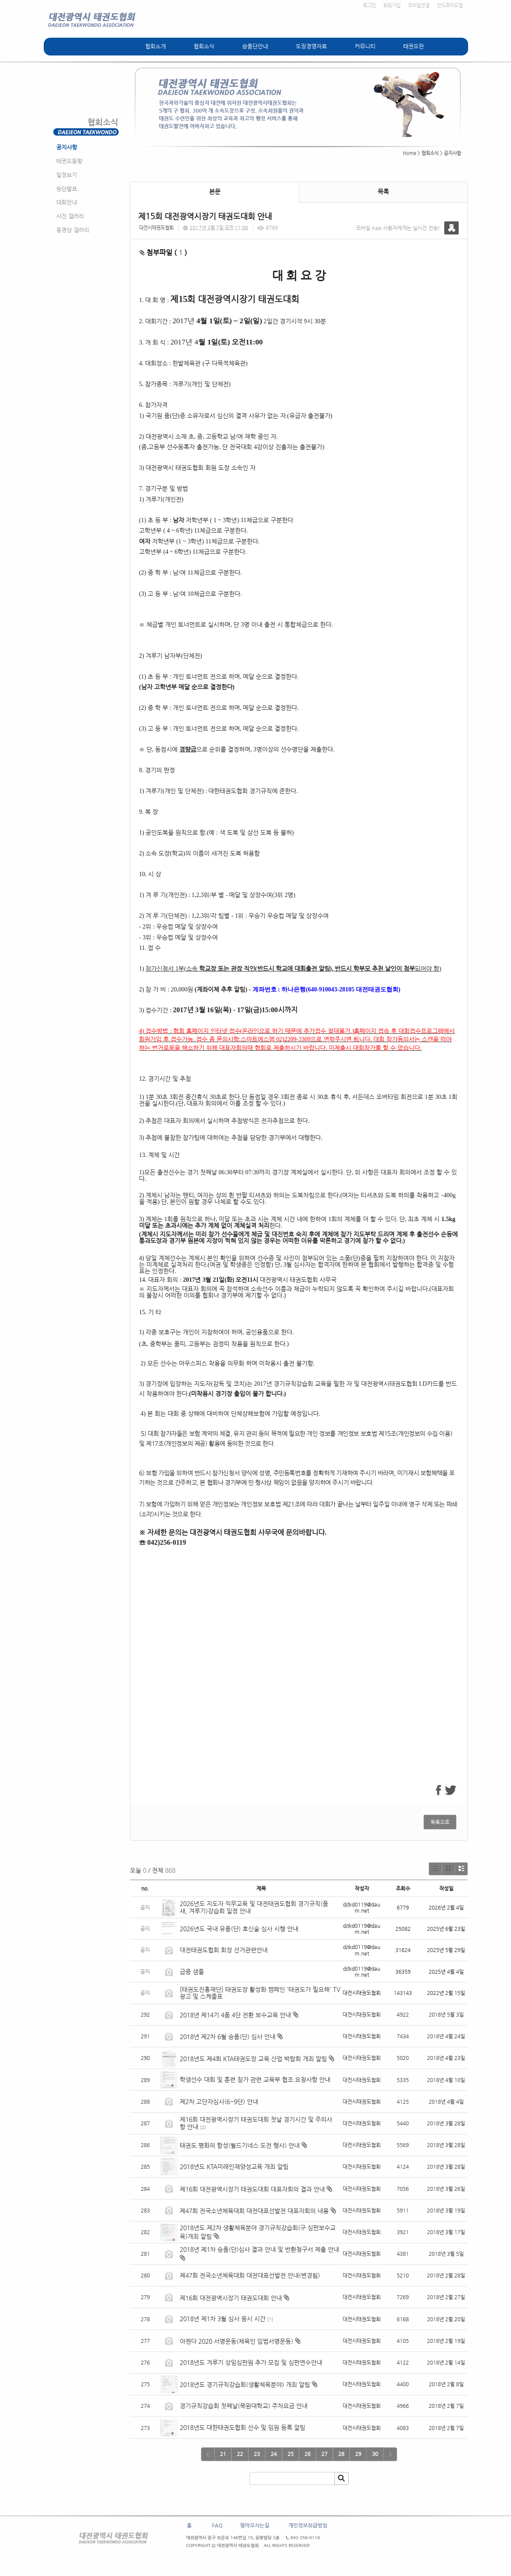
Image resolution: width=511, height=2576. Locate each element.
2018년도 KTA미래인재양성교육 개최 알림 (234, 2166)
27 (324, 2454)
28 (341, 2454)
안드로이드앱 (450, 5)
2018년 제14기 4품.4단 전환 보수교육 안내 (235, 2014)
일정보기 (66, 175)
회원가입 (392, 5)
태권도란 (413, 46)
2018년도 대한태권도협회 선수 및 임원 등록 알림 (242, 2427)
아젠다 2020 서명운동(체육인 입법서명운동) (236, 2341)
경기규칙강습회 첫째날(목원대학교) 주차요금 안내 (243, 2405)
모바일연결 (419, 5)
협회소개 (155, 46)
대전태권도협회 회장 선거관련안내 (224, 1949)
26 (307, 2454)
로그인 (369, 5)
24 (274, 2454)
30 (375, 2454)
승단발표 (66, 188)
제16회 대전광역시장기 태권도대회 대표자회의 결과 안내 (252, 2189)
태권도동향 (69, 161)
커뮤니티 (365, 46)
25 (291, 2454)
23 (257, 2454)
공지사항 (66, 147)
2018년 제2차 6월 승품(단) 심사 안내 (227, 2036)
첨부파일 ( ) (163, 252)
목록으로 (440, 1822)
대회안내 (66, 202)
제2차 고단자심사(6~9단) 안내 (219, 2101)
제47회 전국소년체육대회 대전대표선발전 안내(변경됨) (250, 2275)
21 (223, 2454)
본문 (214, 191)
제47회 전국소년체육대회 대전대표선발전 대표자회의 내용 (254, 2210)
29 (358, 2454)
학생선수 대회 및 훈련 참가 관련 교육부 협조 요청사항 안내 (256, 2079)
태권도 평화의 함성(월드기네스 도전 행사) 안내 (240, 2145)
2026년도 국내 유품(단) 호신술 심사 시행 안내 (239, 1928)
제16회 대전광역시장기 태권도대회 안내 (231, 2297)
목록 (383, 191)
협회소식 (204, 46)
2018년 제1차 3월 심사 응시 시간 (222, 2318)
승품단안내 (255, 46)
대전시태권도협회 (156, 228)
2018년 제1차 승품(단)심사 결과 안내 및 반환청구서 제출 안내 (259, 2249)
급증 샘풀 (193, 1971)
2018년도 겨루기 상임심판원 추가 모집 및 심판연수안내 (251, 2362)
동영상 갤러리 (72, 230)
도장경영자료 (311, 46)
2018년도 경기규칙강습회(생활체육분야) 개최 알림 (245, 2384)
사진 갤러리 (70, 216)
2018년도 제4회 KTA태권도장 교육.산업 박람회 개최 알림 (253, 2058)
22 (240, 2454)
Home (409, 153)
